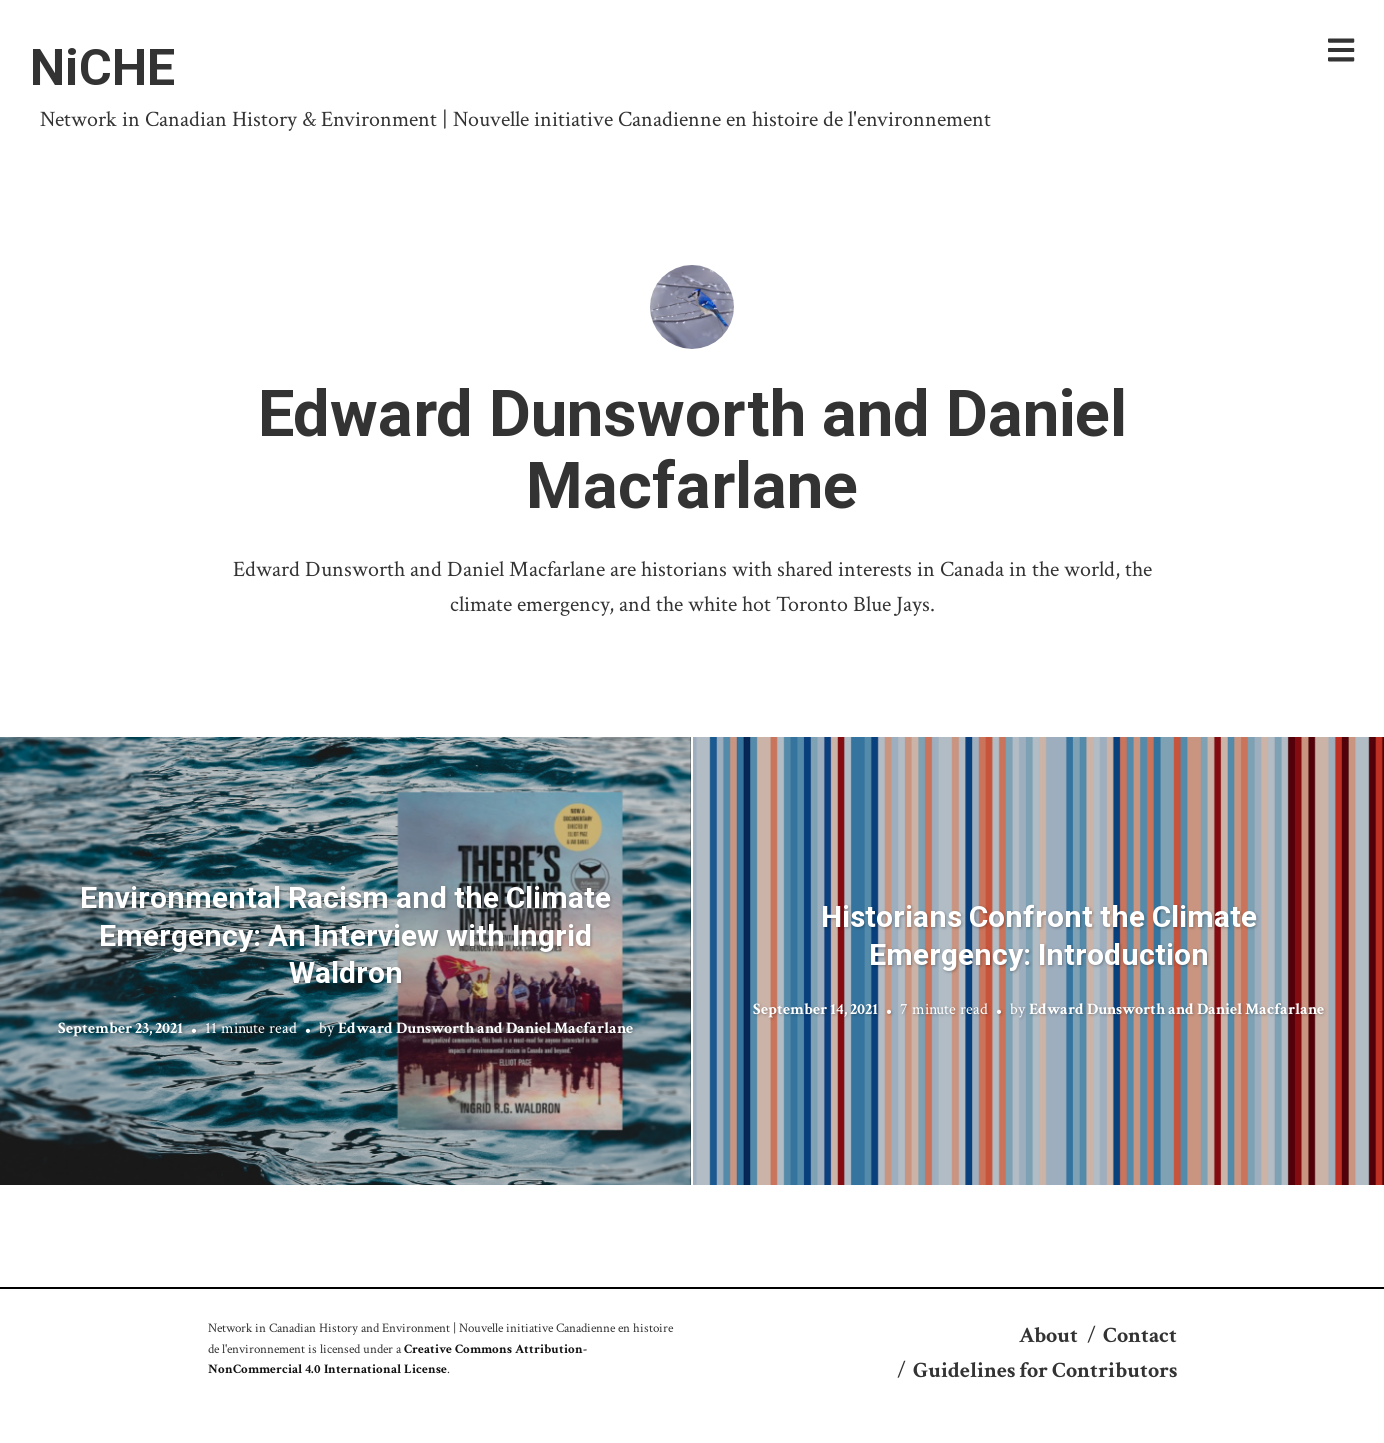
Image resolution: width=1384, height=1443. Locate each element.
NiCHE (102, 68)
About (1048, 1335)
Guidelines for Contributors (1045, 1370)
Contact (1140, 1335)
